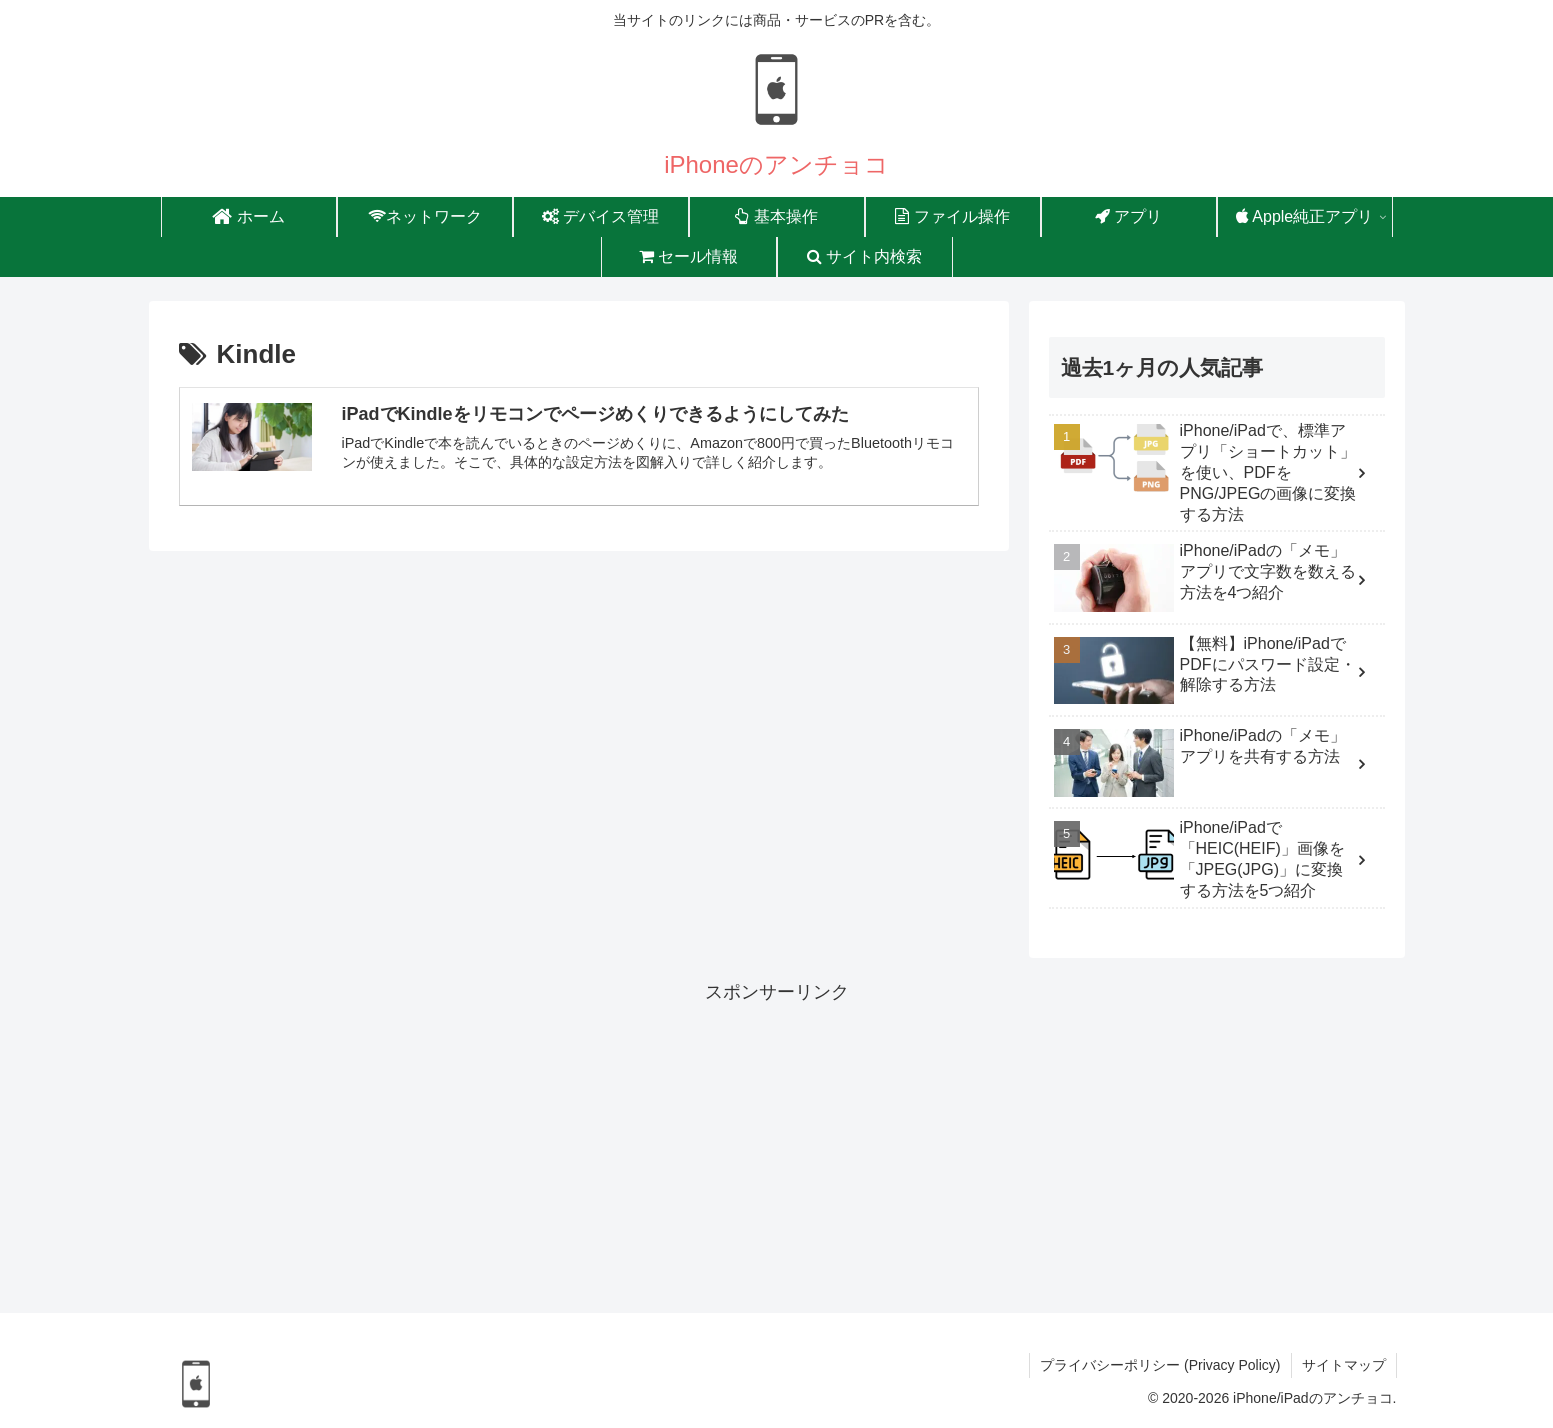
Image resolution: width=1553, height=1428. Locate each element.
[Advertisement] (777, 1148)
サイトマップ (1344, 1365)
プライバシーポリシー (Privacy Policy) (1160, 1365)
